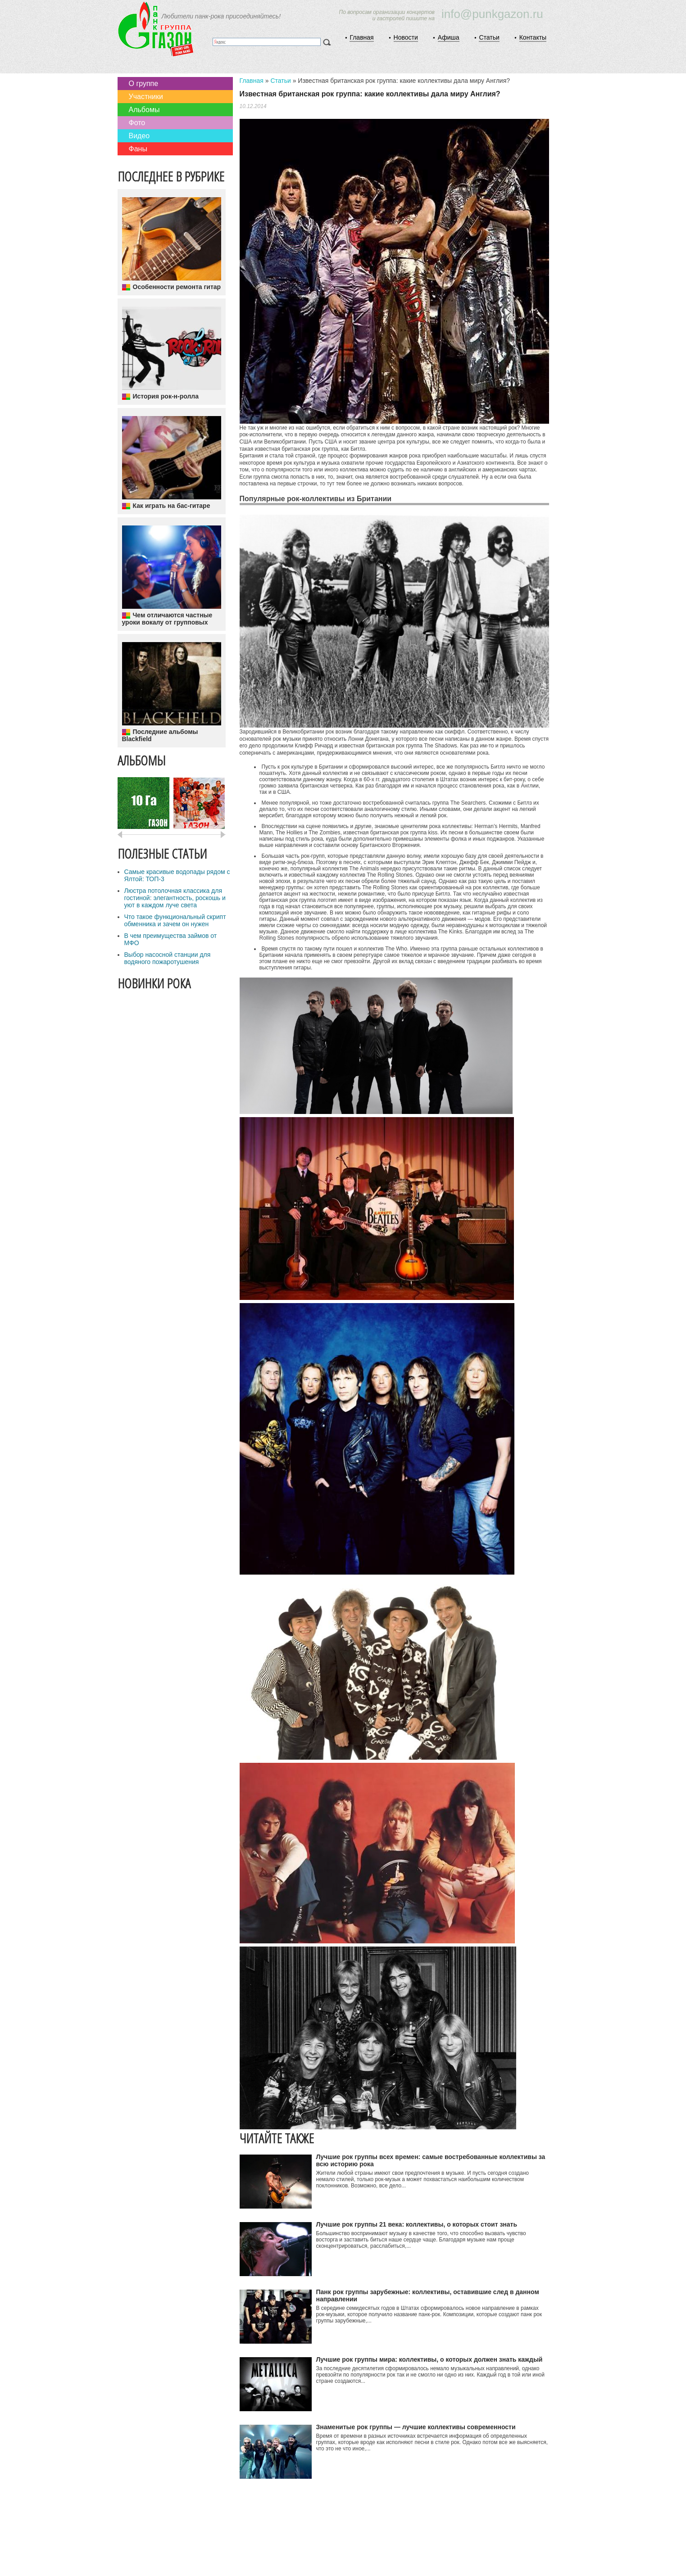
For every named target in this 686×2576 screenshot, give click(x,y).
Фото (137, 123)
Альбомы (144, 109)
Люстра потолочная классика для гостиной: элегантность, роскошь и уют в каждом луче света (175, 898)
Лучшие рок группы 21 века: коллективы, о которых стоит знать (417, 2224)
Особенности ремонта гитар (177, 286)
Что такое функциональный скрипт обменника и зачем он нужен (175, 920)
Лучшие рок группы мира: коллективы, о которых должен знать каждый (429, 2359)
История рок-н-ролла (166, 396)
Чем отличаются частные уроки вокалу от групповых (167, 618)
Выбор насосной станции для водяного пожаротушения (167, 958)
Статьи (489, 37)
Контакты (532, 37)
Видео (139, 136)
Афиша (448, 37)
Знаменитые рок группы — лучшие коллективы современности (416, 2427)
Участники (146, 96)
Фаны (138, 149)
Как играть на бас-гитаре (171, 505)
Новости (406, 37)
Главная (361, 37)
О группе (144, 83)
